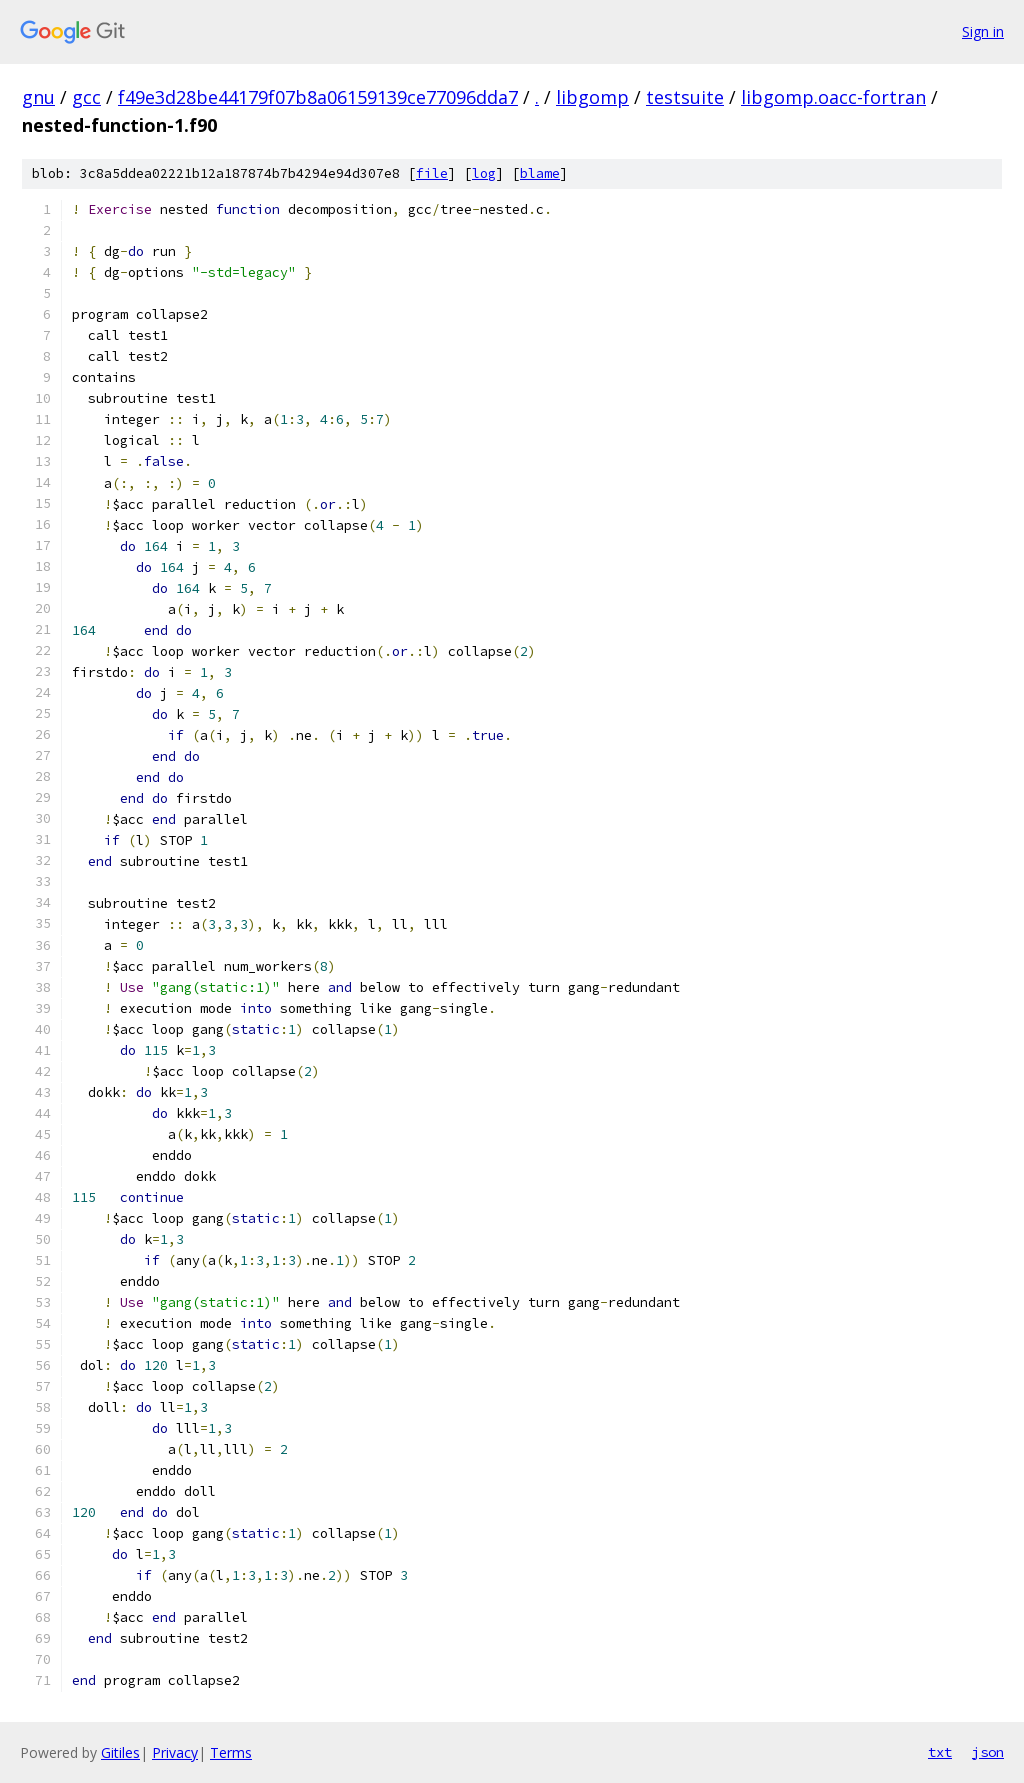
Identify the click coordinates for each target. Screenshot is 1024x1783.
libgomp (592, 97)
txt (940, 1752)
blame (540, 173)
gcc (86, 97)
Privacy (175, 1752)
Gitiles (120, 1752)
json (988, 1752)
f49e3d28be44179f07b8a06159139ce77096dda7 (318, 97)
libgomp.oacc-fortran (833, 97)
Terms (231, 1752)
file (432, 173)
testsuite (685, 97)
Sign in (983, 31)
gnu (38, 97)
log (484, 173)
